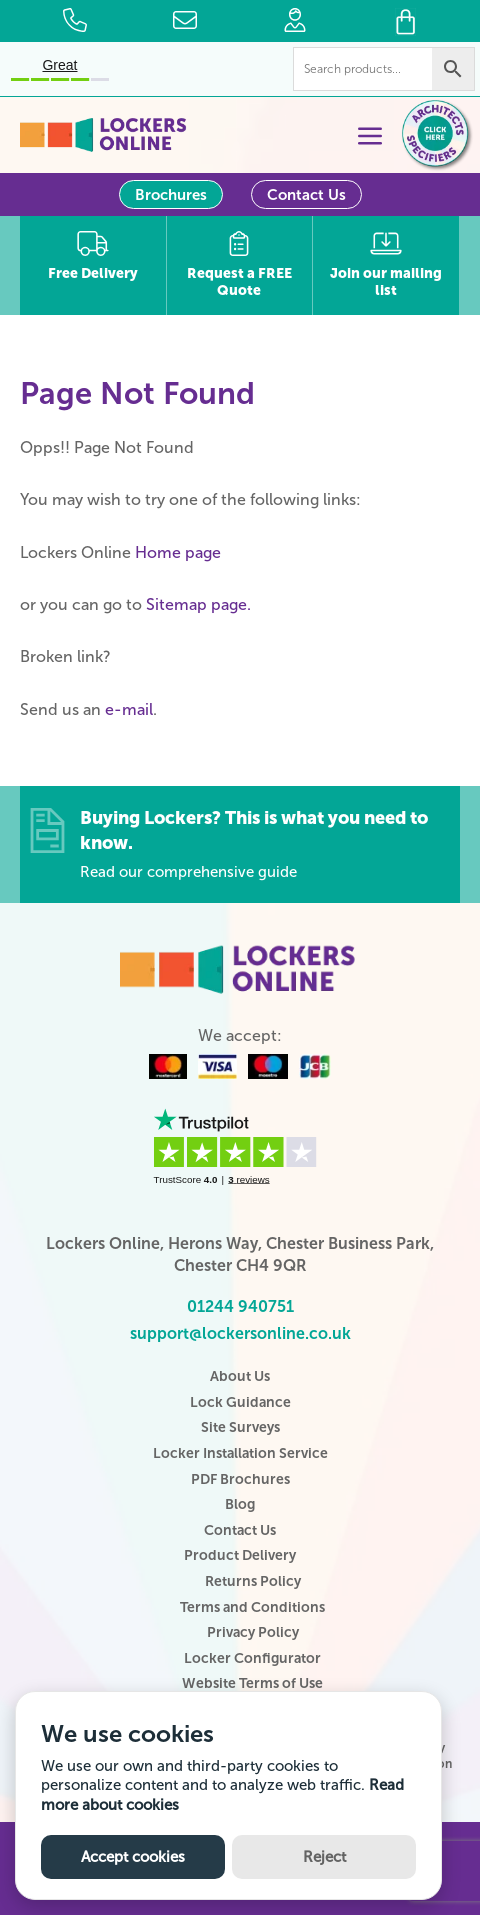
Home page (178, 552)
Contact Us (306, 195)
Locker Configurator (252, 1658)
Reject (324, 1857)
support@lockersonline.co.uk (240, 1333)
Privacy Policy (253, 1632)
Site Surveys (240, 1427)
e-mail (129, 709)
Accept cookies (133, 1857)
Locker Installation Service (240, 1453)
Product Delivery (240, 1555)
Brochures (171, 195)
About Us (240, 1376)
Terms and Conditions (252, 1607)
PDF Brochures (240, 1479)
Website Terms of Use (252, 1683)
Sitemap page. (198, 604)
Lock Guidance (240, 1402)
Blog (240, 1504)
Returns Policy (253, 1581)
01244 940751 (240, 1306)
